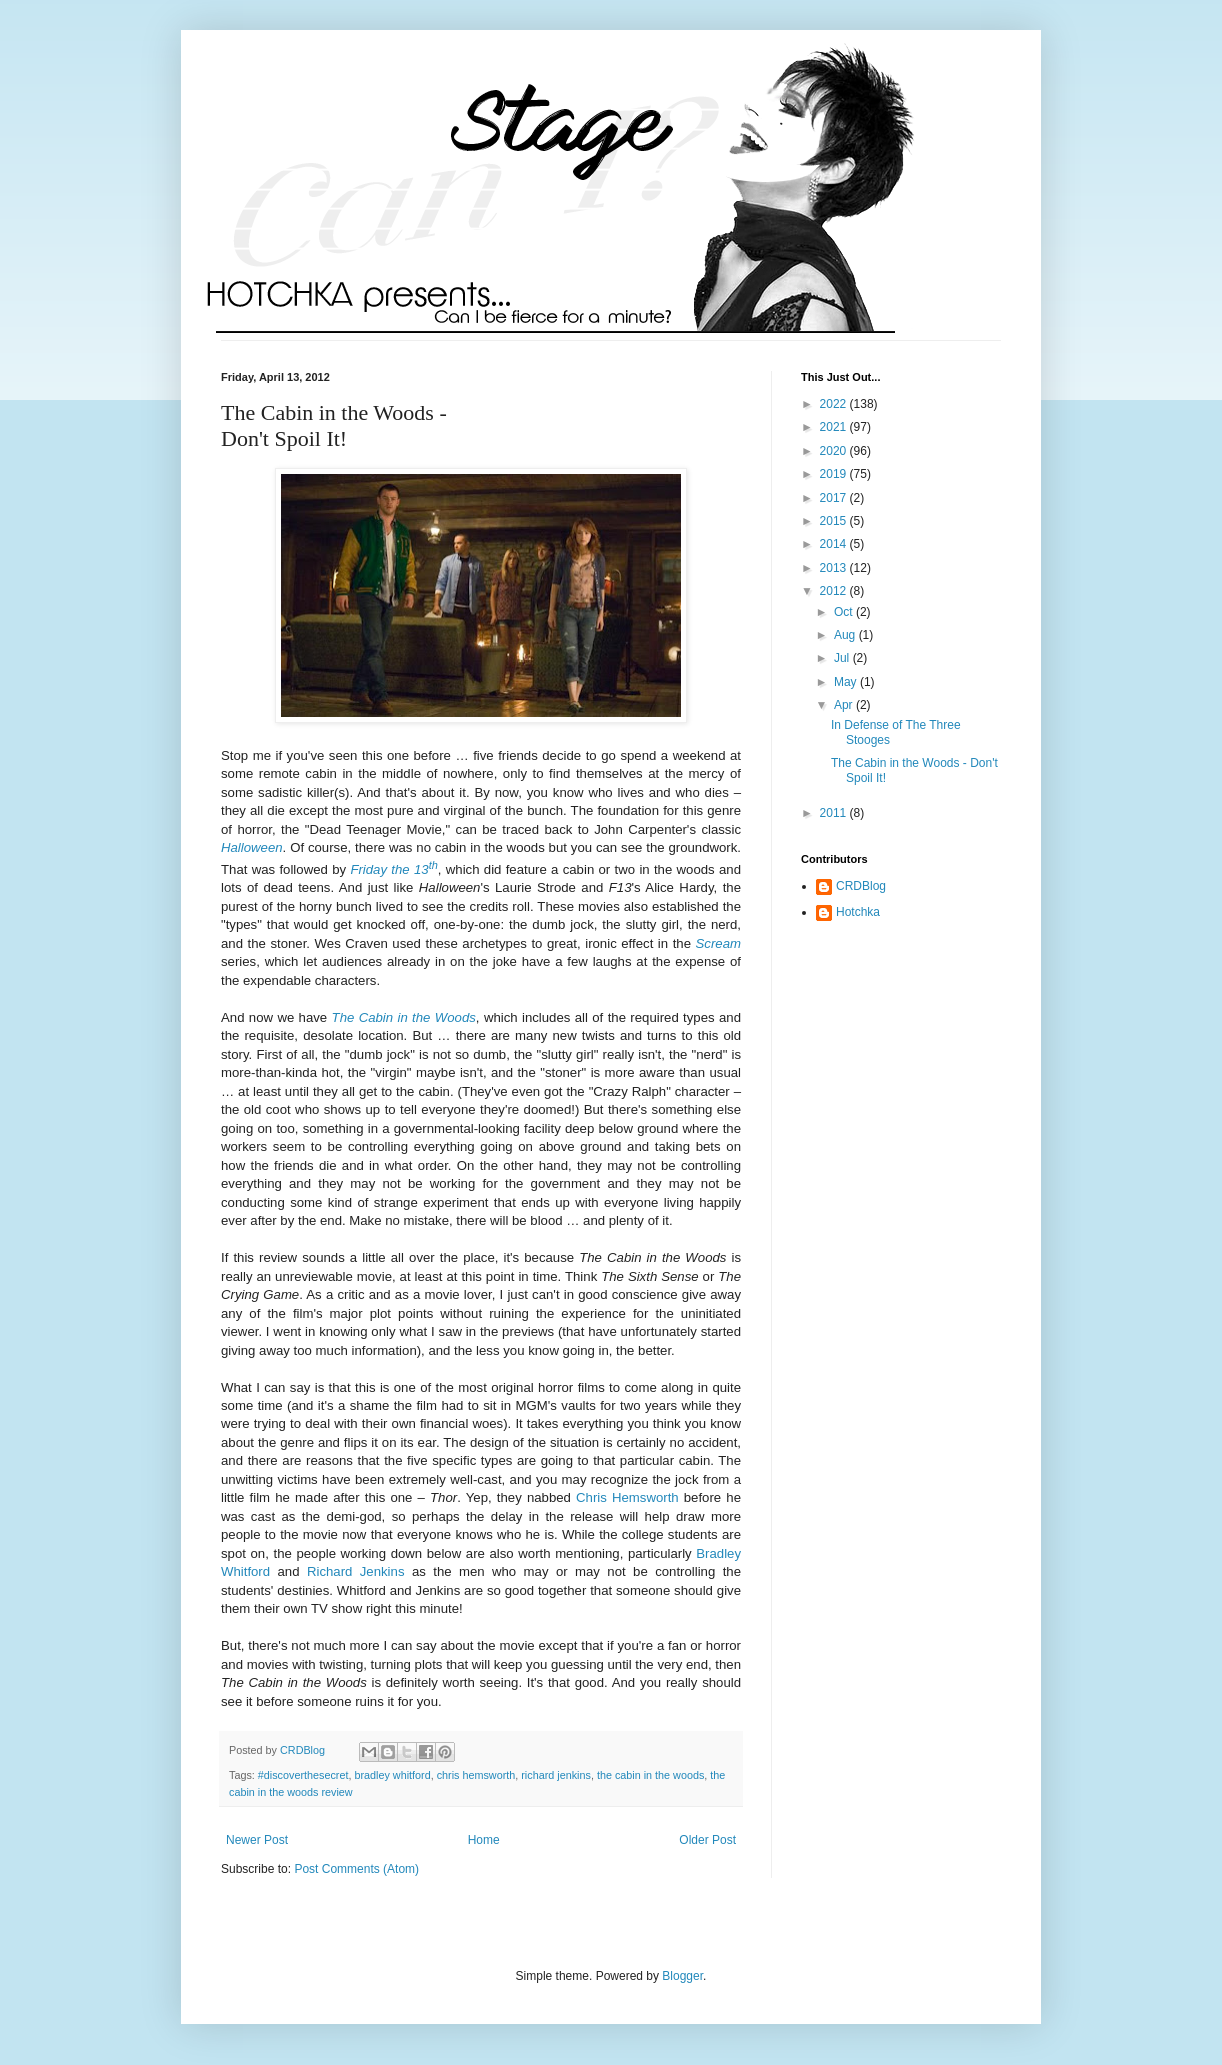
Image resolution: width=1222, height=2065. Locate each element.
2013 (835, 568)
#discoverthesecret (303, 1775)
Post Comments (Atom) (356, 1869)
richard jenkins (556, 1775)
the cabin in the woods (650, 1775)
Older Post (707, 1840)
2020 (835, 451)
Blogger (682, 1976)
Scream (718, 943)
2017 (835, 498)
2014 (835, 544)
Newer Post (257, 1840)
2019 (835, 474)
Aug (846, 635)
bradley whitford (392, 1775)
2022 (835, 404)
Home (484, 1840)
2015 (835, 521)
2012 (835, 591)
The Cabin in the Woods (404, 1017)
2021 (835, 427)
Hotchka (858, 912)
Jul (843, 658)
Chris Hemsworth (627, 1497)
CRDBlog (861, 886)
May (847, 682)
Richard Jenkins (356, 1571)
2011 (835, 813)
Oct (845, 612)
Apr (845, 705)
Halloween (252, 847)
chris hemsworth (476, 1775)
